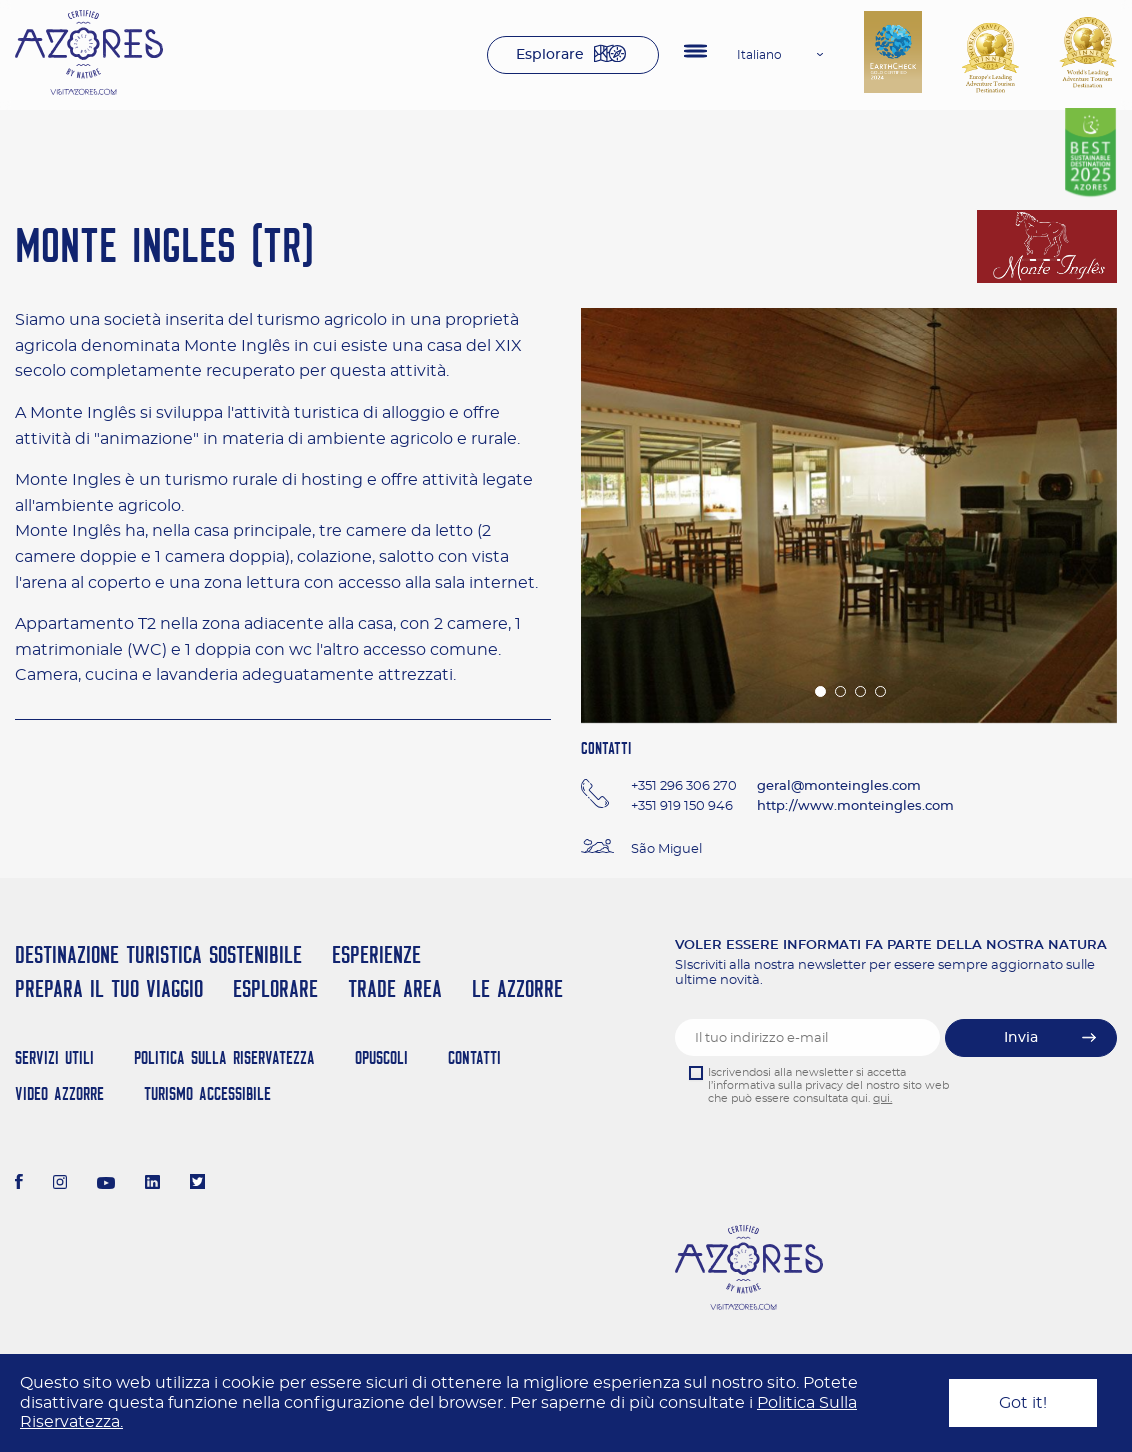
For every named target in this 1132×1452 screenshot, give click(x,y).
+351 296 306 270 (684, 786)
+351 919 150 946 (682, 806)
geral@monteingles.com (839, 786)
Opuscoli (381, 1057)
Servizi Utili (54, 1057)
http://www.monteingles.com (855, 806)
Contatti (474, 1057)
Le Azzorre (517, 988)
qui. (882, 1098)
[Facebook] (19, 1184)
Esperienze (376, 954)
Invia (1021, 1038)
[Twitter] (197, 1184)
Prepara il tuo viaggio (109, 988)
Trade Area (395, 988)
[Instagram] (60, 1184)
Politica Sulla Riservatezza (224, 1057)
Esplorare (550, 55)
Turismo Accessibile (207, 1093)
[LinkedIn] (152, 1184)
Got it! (1023, 1403)
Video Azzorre (59, 1093)
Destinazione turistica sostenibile (158, 954)
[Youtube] (106, 1184)
